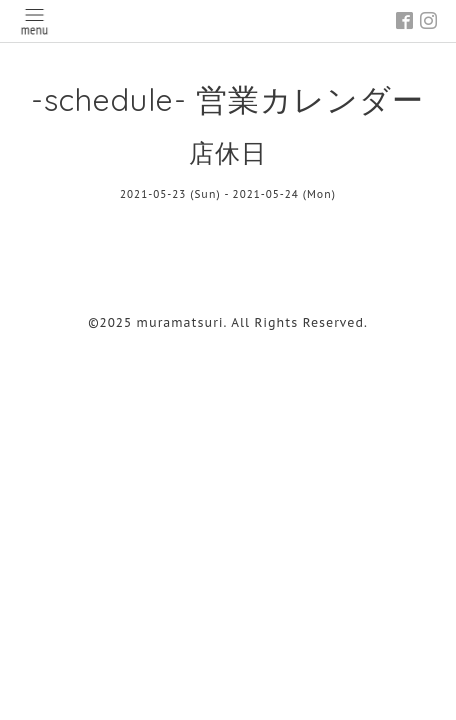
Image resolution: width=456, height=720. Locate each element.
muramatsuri (180, 322)
